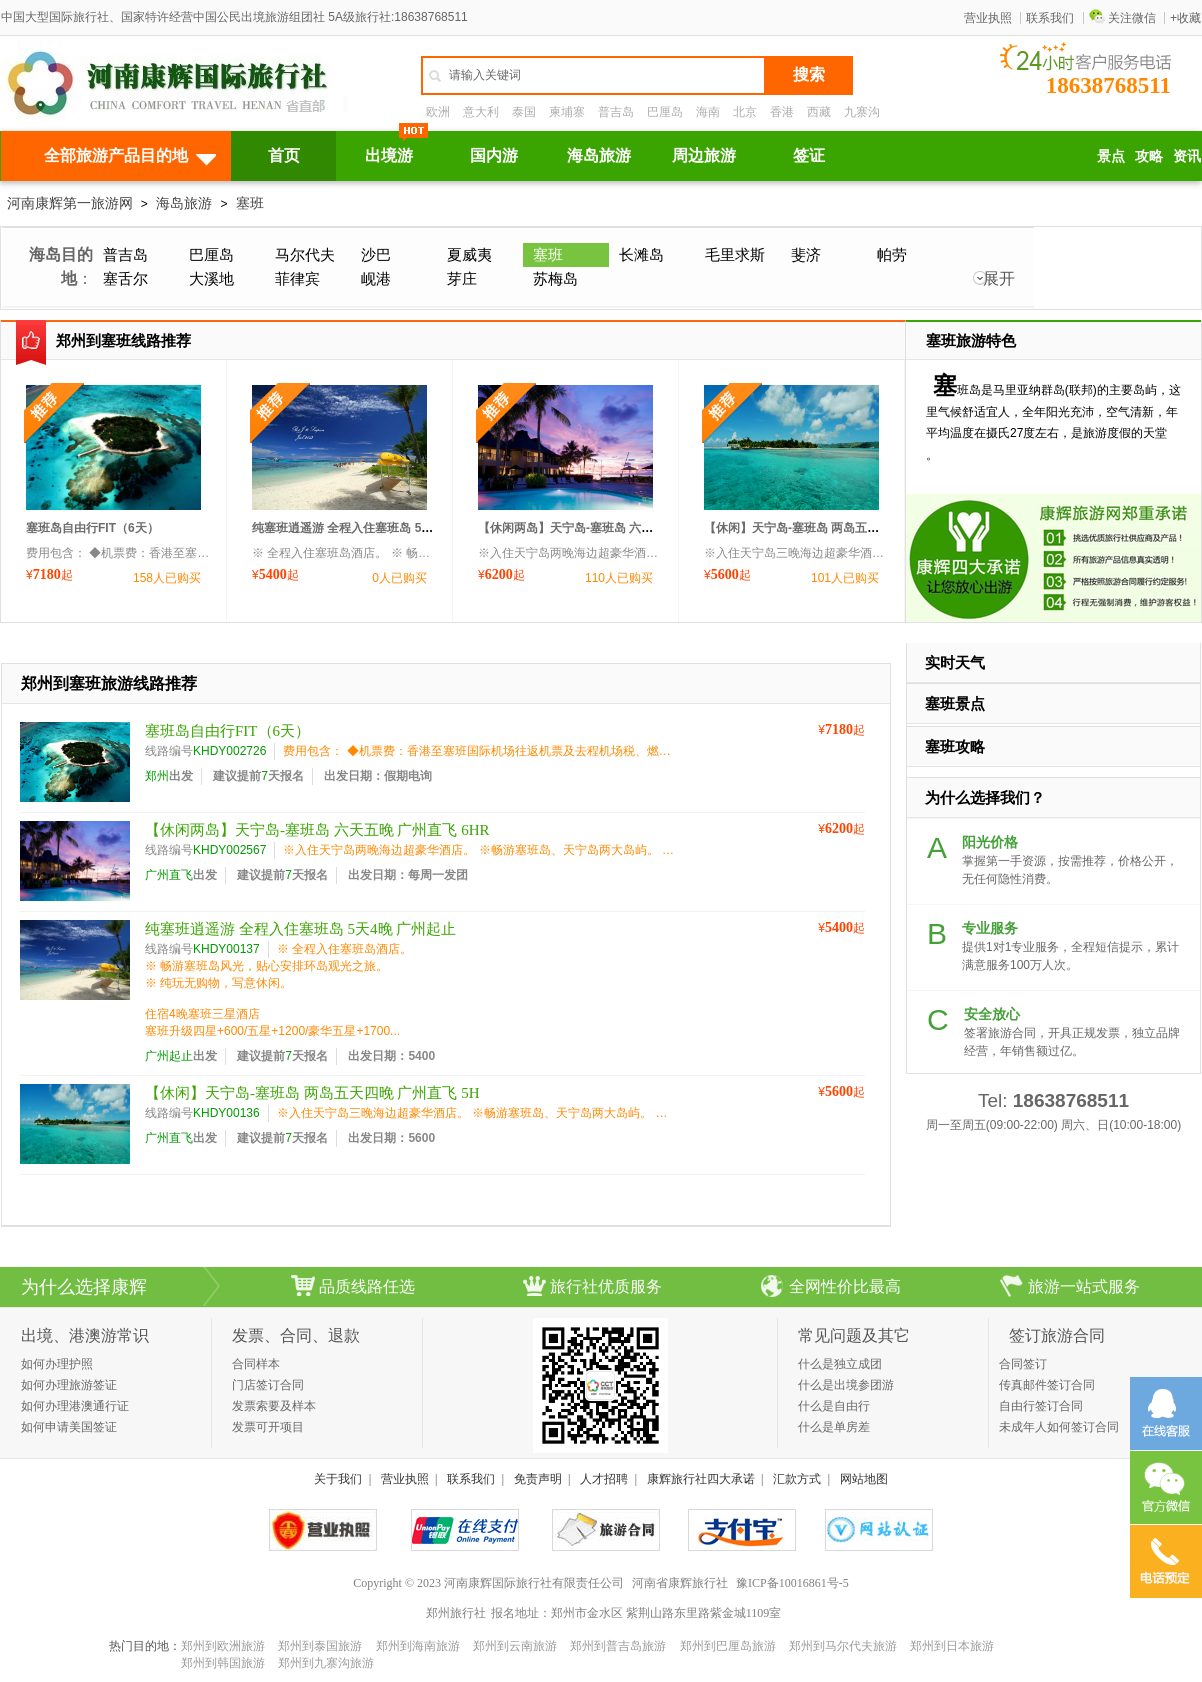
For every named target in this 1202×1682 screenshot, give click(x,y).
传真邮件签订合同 (1047, 1385)
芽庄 (462, 278)
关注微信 (1122, 18)
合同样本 (256, 1364)
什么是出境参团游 (846, 1385)
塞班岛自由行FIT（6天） (92, 528)
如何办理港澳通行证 (75, 1406)
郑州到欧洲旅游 (223, 1646)
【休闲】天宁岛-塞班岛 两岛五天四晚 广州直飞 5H (838, 528)
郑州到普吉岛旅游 (618, 1646)
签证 (809, 155)
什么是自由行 (834, 1406)
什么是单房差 (834, 1427)
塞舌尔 (125, 278)
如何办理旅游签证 (69, 1385)
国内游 (494, 155)
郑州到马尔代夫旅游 (843, 1646)
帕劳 (892, 254)
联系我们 (1050, 18)
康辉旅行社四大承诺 (701, 1479)
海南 (708, 112)
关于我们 (338, 1479)
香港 (782, 112)
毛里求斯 (735, 254)
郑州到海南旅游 (418, 1646)
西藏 (819, 112)
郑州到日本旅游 (952, 1646)
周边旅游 (704, 155)
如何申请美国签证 (69, 1427)
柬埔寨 (567, 112)
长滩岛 (641, 254)
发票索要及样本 (274, 1406)
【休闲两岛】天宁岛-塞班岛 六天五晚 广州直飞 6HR (617, 528)
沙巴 (376, 254)
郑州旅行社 (456, 1613)
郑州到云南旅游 (515, 1646)
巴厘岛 (665, 112)
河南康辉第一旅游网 (70, 203)
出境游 (389, 155)
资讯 (1187, 156)
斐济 (806, 254)
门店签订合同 (268, 1385)
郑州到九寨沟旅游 (326, 1663)
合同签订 (1023, 1364)
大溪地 (211, 278)
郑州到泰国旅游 (320, 1646)
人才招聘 (604, 1479)
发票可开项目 (268, 1427)
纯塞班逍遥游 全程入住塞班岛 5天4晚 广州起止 (377, 528)
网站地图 (864, 1479)
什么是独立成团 (840, 1364)
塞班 (250, 203)
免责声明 (538, 1479)
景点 (1111, 156)
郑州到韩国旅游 (223, 1663)
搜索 (809, 74)
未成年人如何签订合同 (1059, 1427)
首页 (284, 155)
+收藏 (1185, 18)
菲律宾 (297, 278)
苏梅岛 (555, 278)
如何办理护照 (57, 1364)
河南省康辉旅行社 (680, 1583)
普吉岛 (616, 112)
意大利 (481, 112)
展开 (999, 278)
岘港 (376, 278)
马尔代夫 (305, 254)
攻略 (1149, 156)
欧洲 (438, 112)
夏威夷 (469, 254)
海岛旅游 (599, 155)
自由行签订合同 (1041, 1406)
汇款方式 (797, 1479)
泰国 (524, 112)
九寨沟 (862, 112)
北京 (745, 112)
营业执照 (988, 18)
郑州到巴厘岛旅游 (728, 1646)
